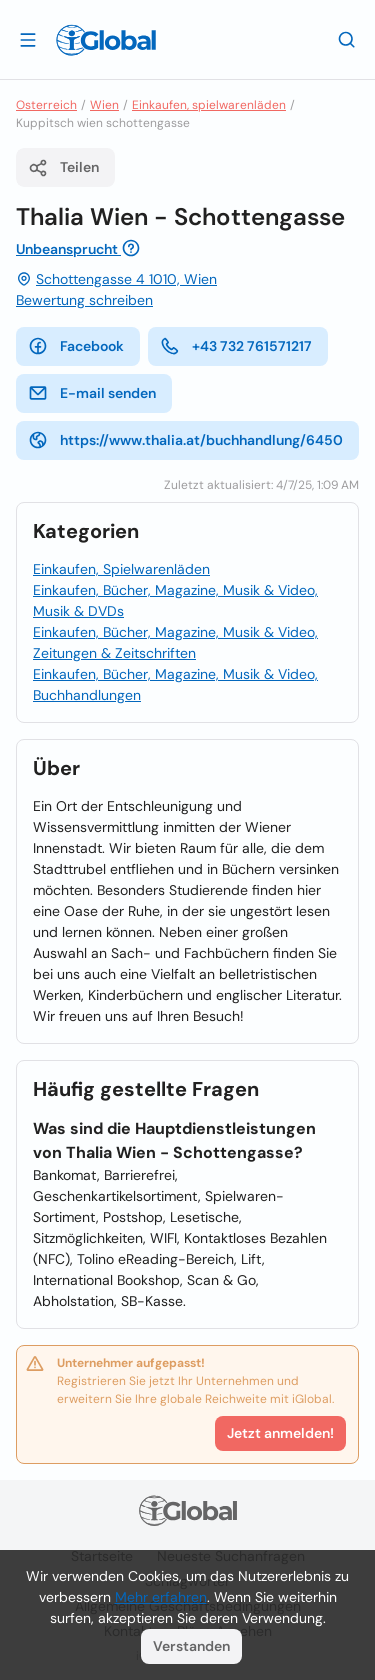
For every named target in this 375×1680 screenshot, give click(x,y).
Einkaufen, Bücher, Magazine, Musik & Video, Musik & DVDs (175, 600)
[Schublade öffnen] (28, 39)
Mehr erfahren (161, 1597)
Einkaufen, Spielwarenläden (121, 569)
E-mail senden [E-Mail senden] (92, 393)
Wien (104, 105)
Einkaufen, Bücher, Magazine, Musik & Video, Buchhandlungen (175, 684)
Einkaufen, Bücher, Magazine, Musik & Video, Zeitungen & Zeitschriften (175, 642)
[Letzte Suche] (347, 39)
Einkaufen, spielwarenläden (209, 105)
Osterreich (46, 105)
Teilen (63, 168)
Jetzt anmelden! (280, 1433)
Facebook (76, 346)
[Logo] (106, 40)
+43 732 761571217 (236, 346)
